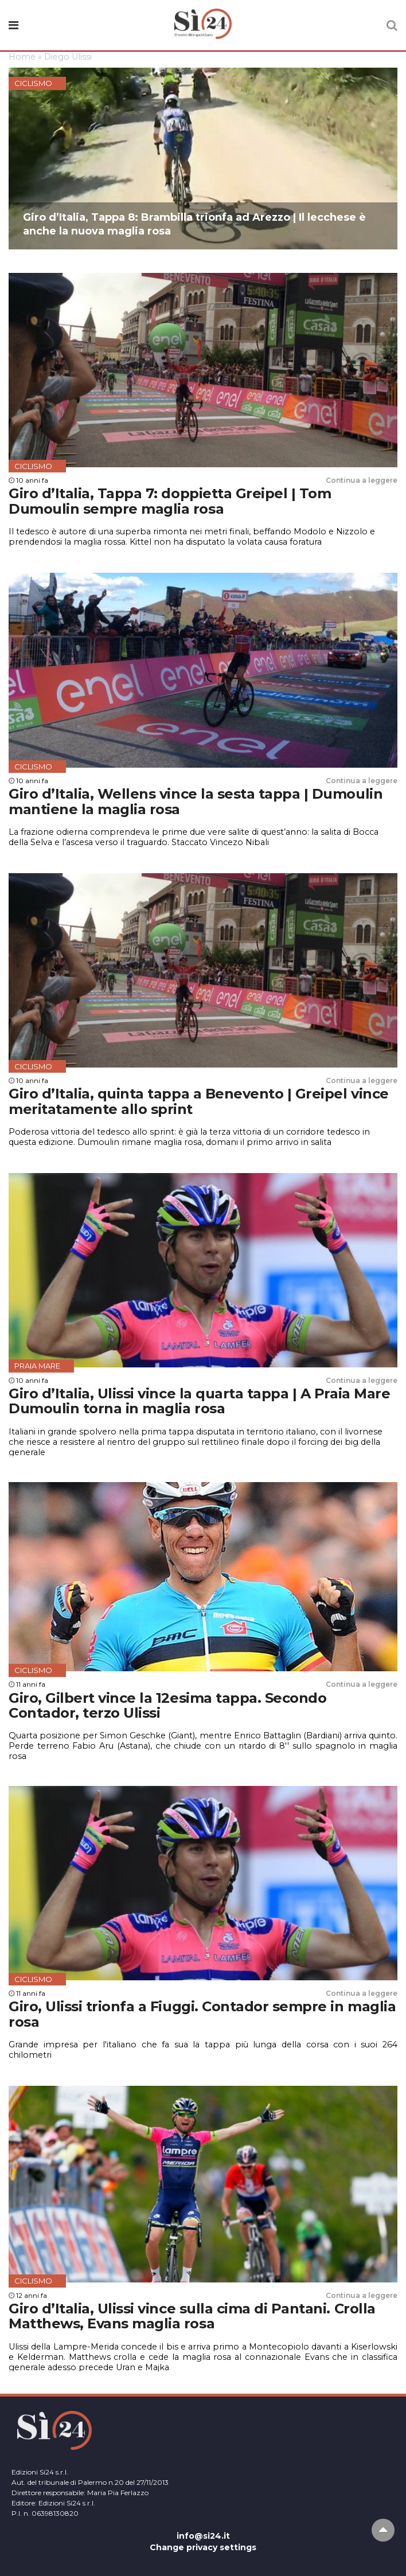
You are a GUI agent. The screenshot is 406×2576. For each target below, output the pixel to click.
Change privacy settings (203, 2547)
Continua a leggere (361, 480)
